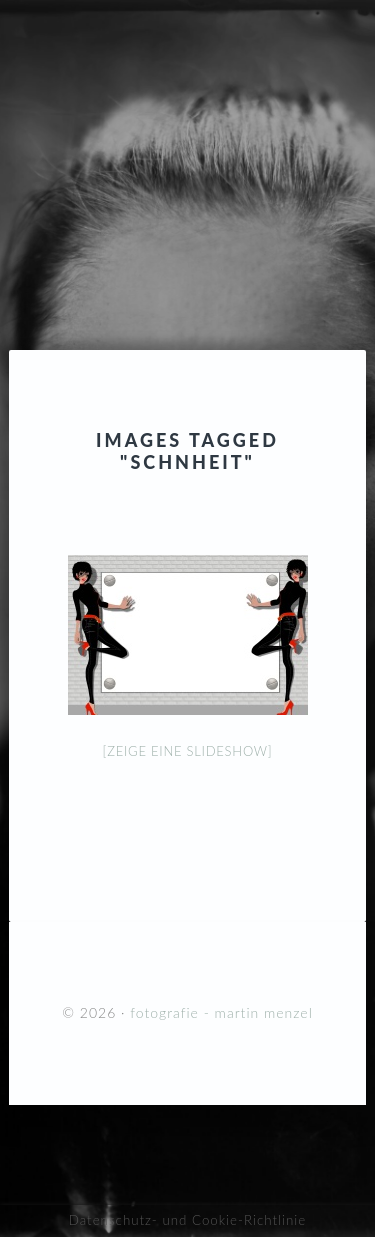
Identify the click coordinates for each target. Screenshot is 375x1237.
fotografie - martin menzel (187, 135)
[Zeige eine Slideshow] (188, 751)
